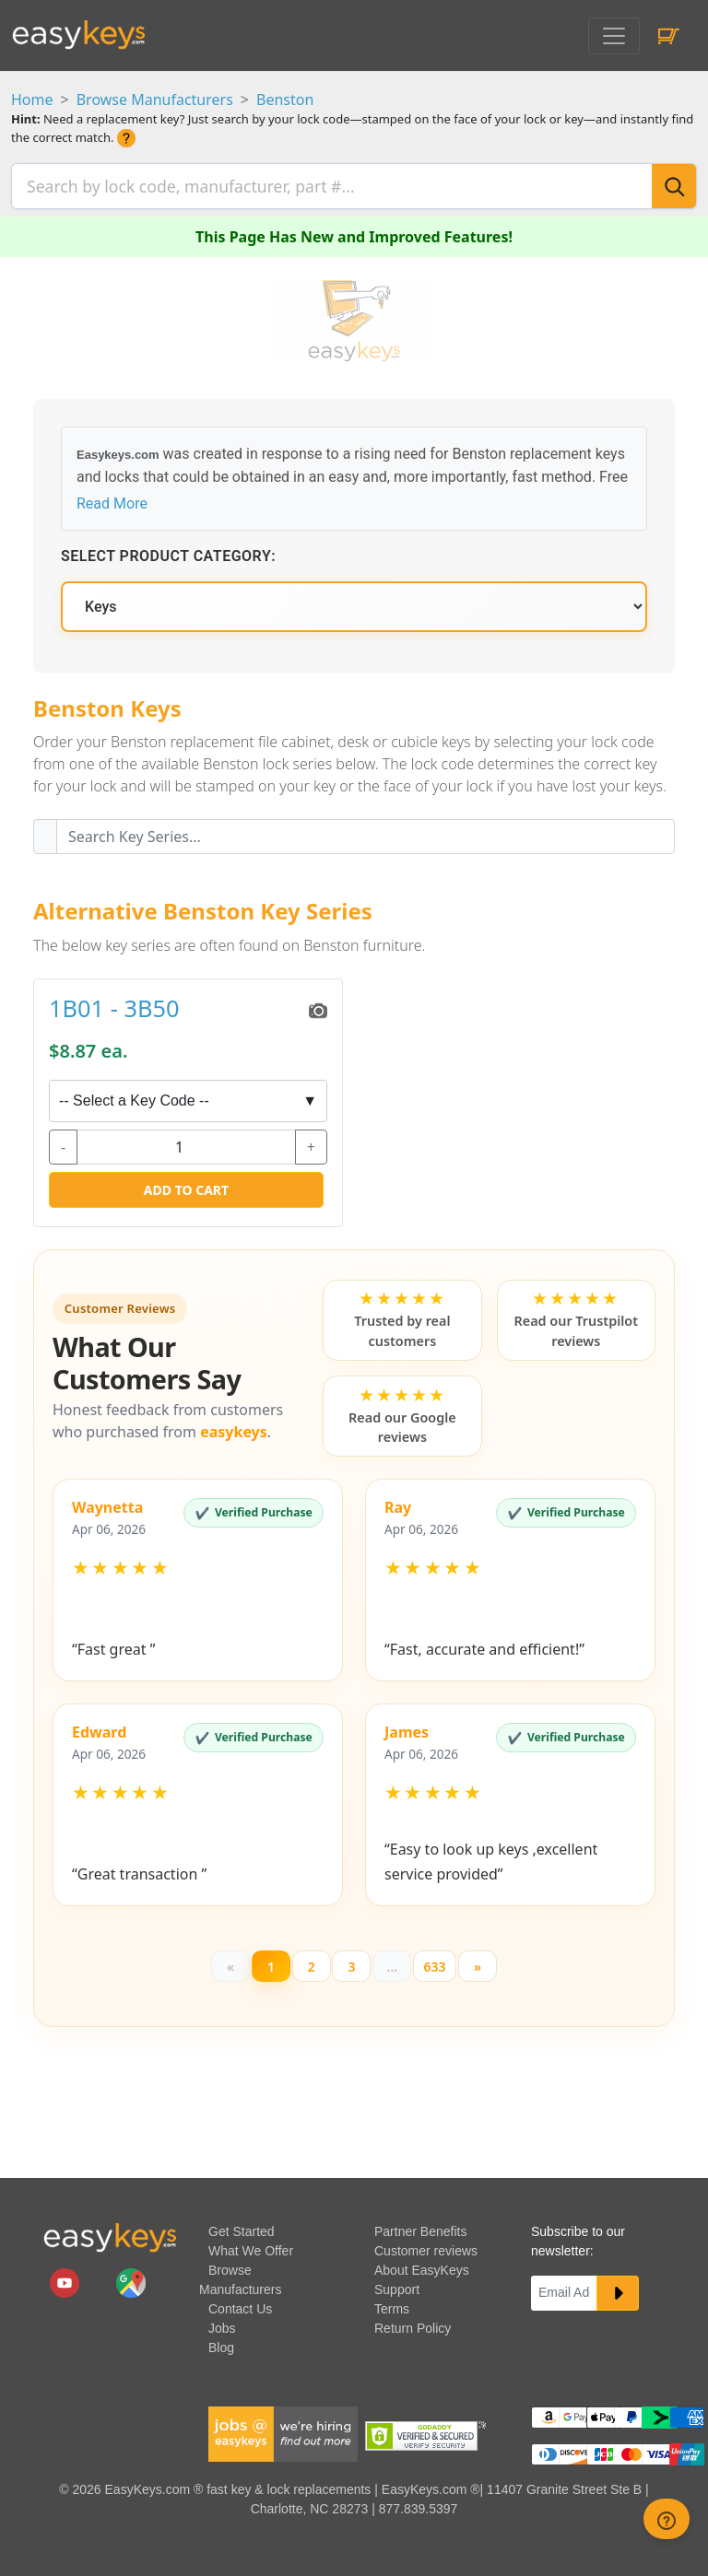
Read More (112, 498)
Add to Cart (186, 1184)
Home (32, 99)
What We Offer (250, 2249)
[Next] (481, 1962)
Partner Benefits (420, 2229)
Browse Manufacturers (155, 99)
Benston (284, 99)
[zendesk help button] (666, 2519)
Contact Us (240, 2307)
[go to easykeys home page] (109, 2236)
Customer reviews (426, 2249)
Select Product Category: (168, 550)
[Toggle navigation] (614, 36)
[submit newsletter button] (617, 2291)
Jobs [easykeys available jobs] (222, 2326)
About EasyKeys (421, 2268)
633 (435, 1962)
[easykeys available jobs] (283, 2431)
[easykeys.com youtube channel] (66, 2280)
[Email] (564, 2291)
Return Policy (412, 2326)
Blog (221, 2345)
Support (396, 2287)
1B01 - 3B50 (114, 1002)
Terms (391, 2307)
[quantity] (186, 1141)
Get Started (241, 2229)
